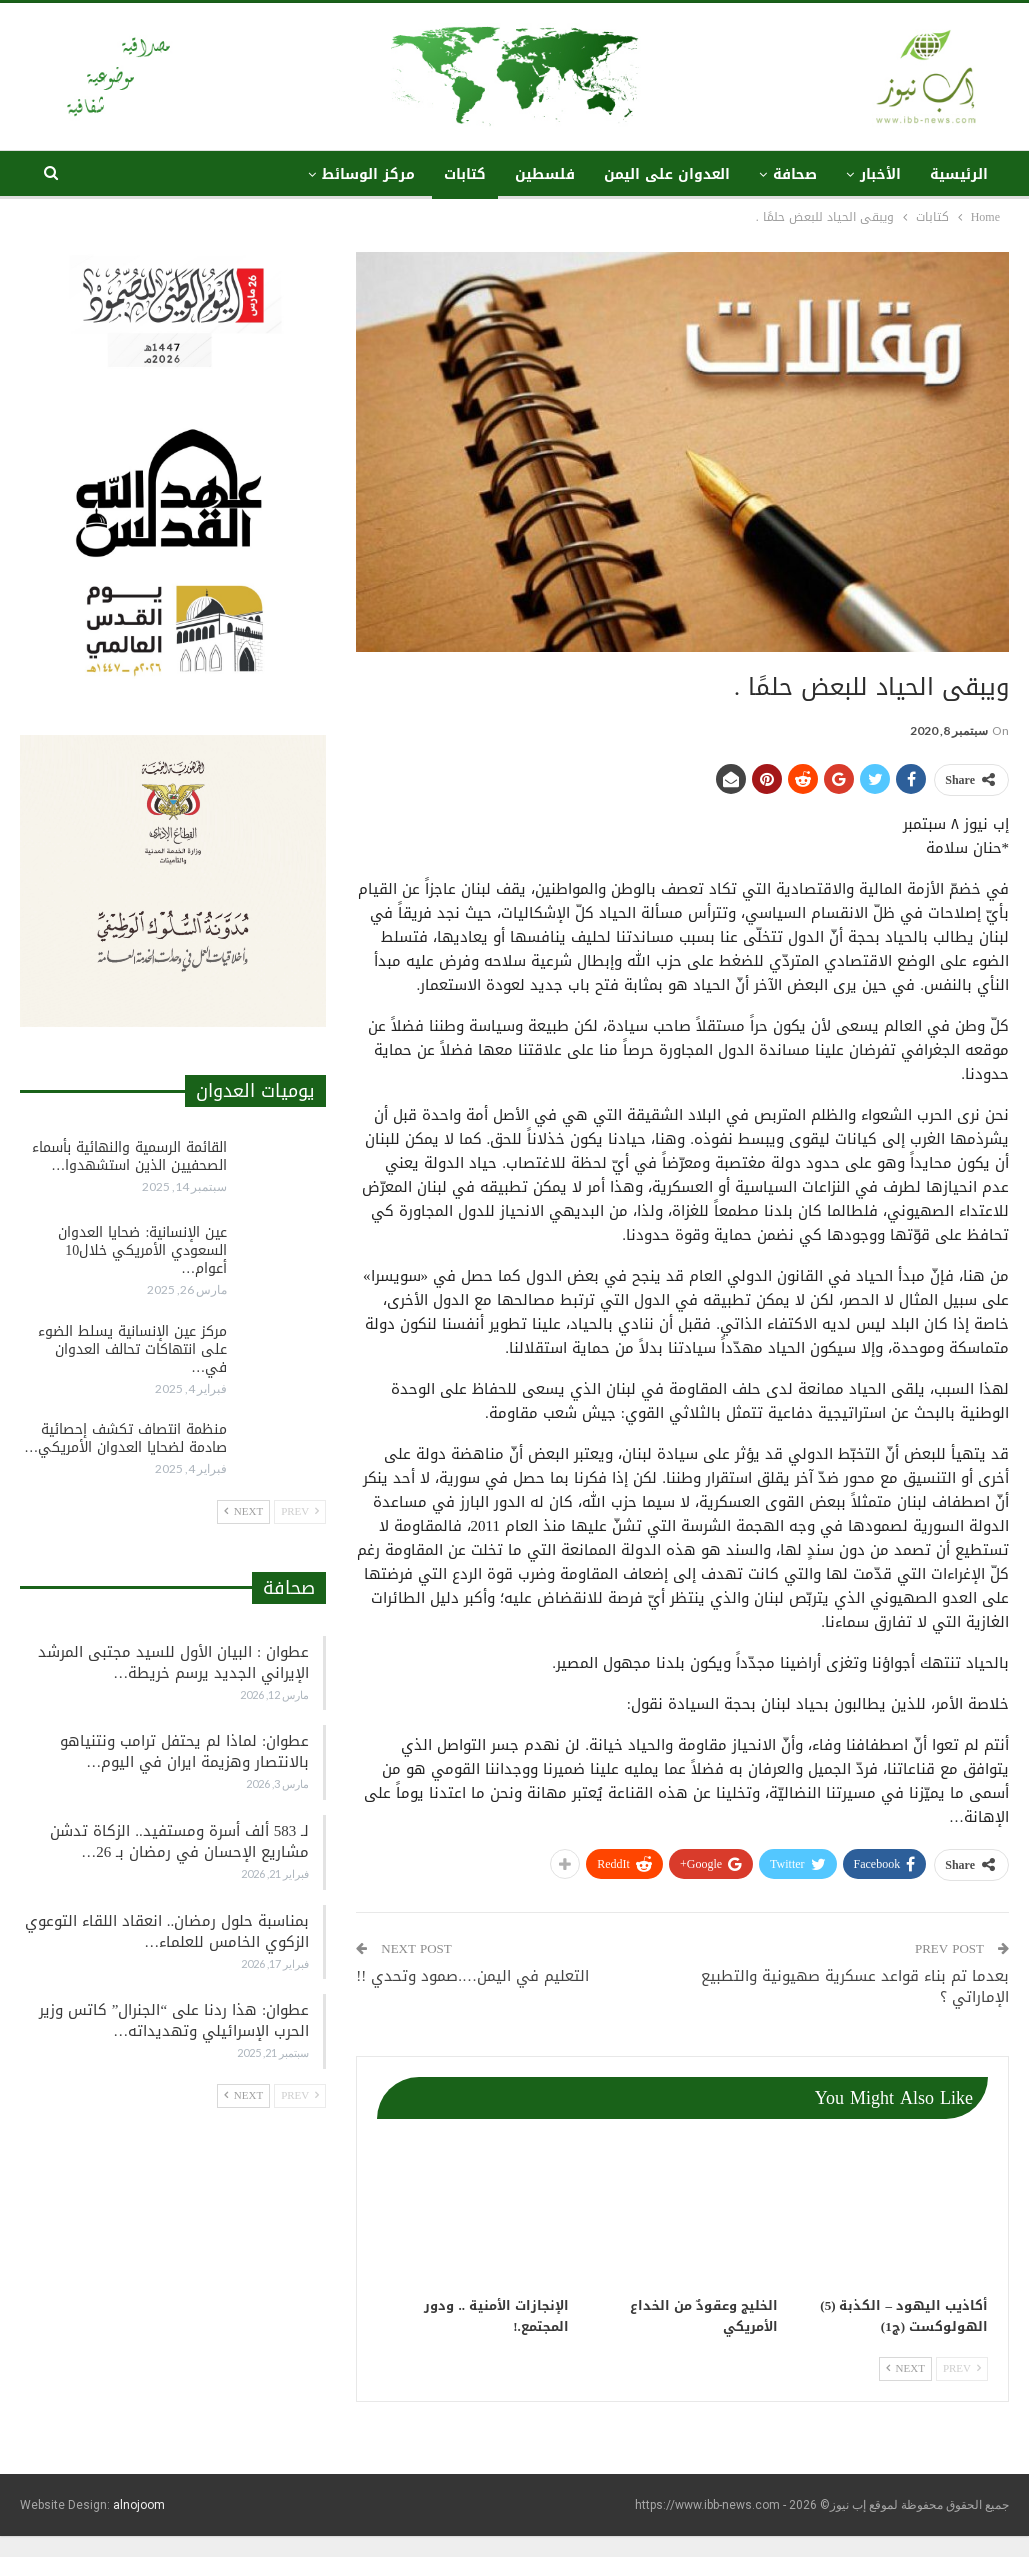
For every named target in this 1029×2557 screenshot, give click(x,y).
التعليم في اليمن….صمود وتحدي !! (472, 1976)
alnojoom (139, 2505)
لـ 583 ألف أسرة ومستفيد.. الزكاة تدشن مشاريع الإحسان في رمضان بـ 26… (179, 1841)
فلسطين (545, 174)
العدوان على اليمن (667, 174)
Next (905, 2368)
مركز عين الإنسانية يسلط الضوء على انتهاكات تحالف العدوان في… (132, 1349)
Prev (962, 2368)
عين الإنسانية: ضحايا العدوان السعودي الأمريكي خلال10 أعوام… (142, 1250)
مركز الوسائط (368, 174)
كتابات (465, 174)
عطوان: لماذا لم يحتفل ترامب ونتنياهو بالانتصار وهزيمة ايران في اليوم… (184, 1751)
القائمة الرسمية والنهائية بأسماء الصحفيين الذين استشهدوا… (129, 1156)
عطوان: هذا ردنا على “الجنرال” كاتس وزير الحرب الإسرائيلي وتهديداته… (174, 2020)
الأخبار (880, 174)
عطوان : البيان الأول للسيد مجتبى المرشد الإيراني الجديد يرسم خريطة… (173, 1662)
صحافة (795, 174)
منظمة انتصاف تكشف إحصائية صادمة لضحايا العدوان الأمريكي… (125, 1438)
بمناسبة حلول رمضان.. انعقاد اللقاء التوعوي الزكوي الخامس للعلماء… (167, 1931)
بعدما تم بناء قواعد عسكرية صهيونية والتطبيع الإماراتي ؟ (855, 1986)
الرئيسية (959, 174)
